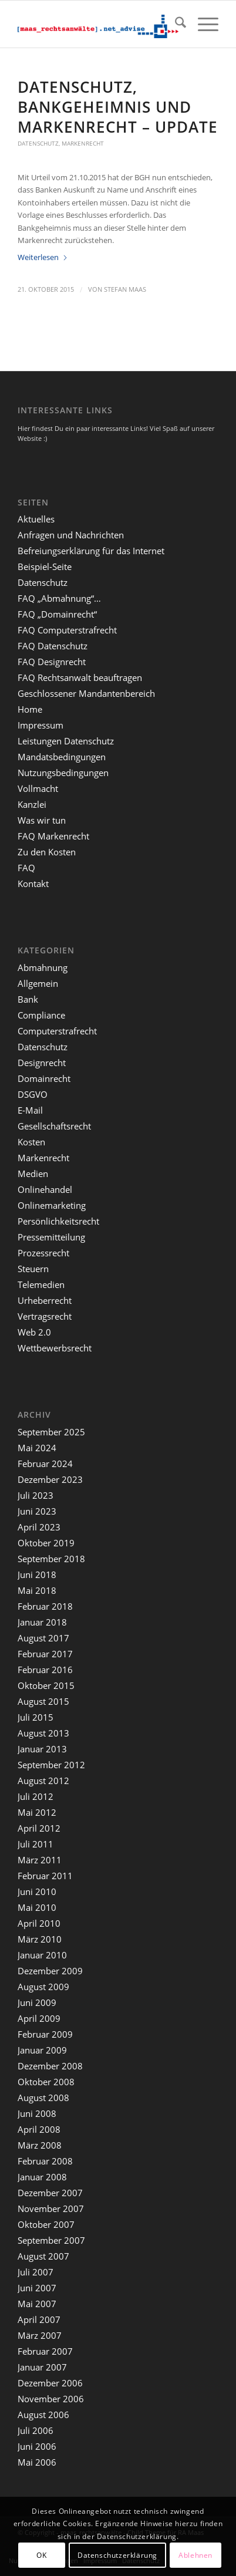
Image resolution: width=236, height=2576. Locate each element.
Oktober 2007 (46, 2224)
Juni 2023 (37, 1511)
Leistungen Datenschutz (66, 741)
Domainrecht (44, 1078)
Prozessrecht (43, 1253)
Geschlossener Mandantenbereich (86, 693)
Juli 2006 (35, 2430)
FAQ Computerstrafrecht (67, 630)
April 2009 (39, 2018)
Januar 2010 (42, 1955)
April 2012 (39, 1828)
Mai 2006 (37, 2462)
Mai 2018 (37, 1590)
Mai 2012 (37, 1812)
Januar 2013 (42, 1749)
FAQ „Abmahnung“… (59, 598)
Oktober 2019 (46, 1543)
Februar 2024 (45, 1463)
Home (30, 709)
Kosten (31, 1142)
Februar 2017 (45, 1654)
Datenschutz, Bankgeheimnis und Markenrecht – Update (118, 106)
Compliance (41, 1015)
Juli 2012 (35, 1796)
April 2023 (39, 1527)
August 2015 (43, 1701)
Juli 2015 (35, 1717)
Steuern (33, 1268)
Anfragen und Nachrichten (71, 535)
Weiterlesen (43, 257)
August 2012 (43, 1780)
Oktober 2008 (46, 2082)
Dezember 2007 (50, 2193)
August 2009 (43, 1986)
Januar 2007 (42, 2367)
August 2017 (43, 1638)
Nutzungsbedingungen (63, 772)
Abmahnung (43, 967)
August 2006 (43, 2414)
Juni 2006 (37, 2446)
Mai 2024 (37, 1448)
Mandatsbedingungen (62, 757)
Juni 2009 (37, 2002)
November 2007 (51, 2208)
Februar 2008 (45, 2161)
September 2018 (51, 1559)
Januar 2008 (42, 2177)
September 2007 (51, 2240)
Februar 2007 (45, 2351)
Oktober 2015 (46, 1685)
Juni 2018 (37, 1574)
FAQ (26, 868)
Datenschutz (38, 143)
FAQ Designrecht (52, 661)
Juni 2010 (37, 1891)
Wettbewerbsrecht (55, 1348)
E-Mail (30, 1110)
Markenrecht (83, 143)
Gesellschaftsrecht (54, 1126)
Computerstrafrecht (57, 1031)
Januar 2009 (42, 2050)
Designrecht (42, 1062)
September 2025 (51, 1432)
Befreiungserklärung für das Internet (91, 551)
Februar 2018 (45, 1606)
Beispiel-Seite (45, 566)
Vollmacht (38, 788)
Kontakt (33, 883)
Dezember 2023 (50, 1479)
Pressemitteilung (51, 1237)
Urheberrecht (45, 1300)
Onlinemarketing (52, 1205)
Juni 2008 (37, 2113)
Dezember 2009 (50, 1971)
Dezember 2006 (50, 2383)
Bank (28, 999)
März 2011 (40, 1860)
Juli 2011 (35, 1844)
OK (41, 2555)
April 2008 (39, 2129)
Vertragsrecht (45, 1316)
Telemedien (41, 1284)
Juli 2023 (35, 1495)
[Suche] (174, 24)
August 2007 (43, 2256)
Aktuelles (36, 519)
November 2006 (51, 2399)
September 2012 (51, 1765)
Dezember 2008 (50, 2066)
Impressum (40, 725)
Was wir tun (42, 820)
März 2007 (40, 2335)
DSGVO (33, 1094)
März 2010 (40, 1939)
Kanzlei (32, 804)
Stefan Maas (125, 289)
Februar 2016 (45, 1669)
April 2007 (39, 2319)
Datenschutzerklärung (117, 2555)
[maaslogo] (98, 24)
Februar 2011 (45, 1876)
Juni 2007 (37, 2288)
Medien (33, 1173)
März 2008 (40, 2145)
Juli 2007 (35, 2272)
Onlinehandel (45, 1189)
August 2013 (43, 1733)
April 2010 (39, 1923)
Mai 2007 (37, 2303)
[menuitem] (174, 24)
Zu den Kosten (47, 852)
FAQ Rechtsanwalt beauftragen (80, 677)
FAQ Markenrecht (53, 836)
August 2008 (43, 2097)
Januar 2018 (42, 1622)
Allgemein (38, 983)
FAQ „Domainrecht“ (57, 614)
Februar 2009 (45, 2034)
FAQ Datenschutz (52, 646)
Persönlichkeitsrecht (58, 1221)
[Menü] (202, 24)
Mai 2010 (37, 1907)
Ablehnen (195, 2555)
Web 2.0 (34, 1332)
